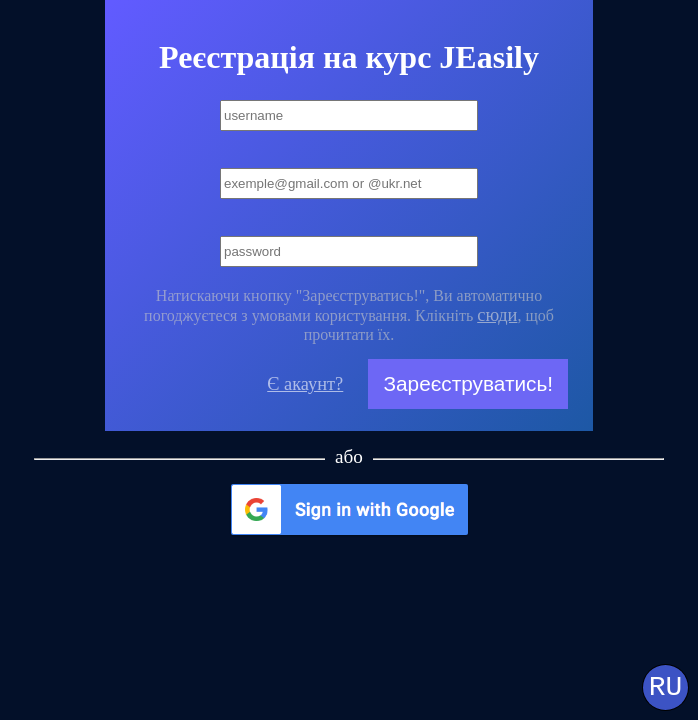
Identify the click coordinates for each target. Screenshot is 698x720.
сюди (497, 315)
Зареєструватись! (468, 383)
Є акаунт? (305, 384)
